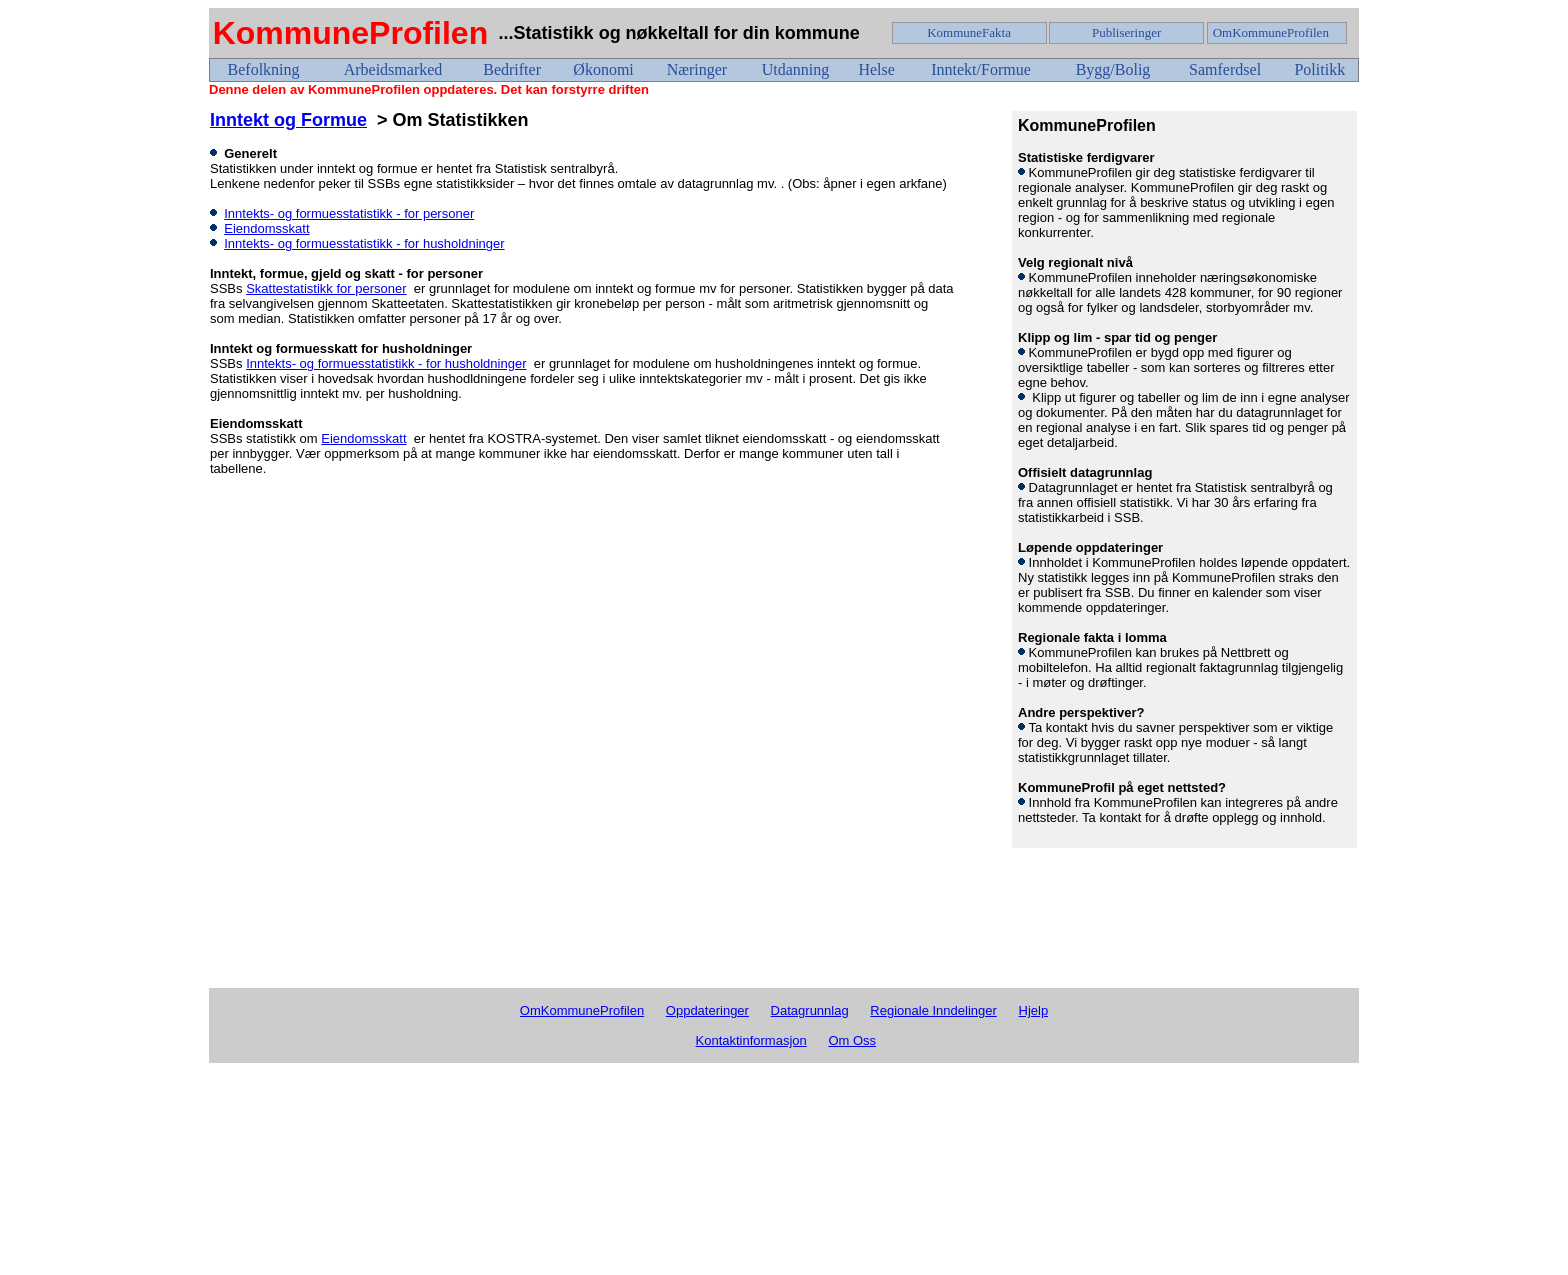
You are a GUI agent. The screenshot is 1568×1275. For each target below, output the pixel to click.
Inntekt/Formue (981, 69)
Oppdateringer (707, 1010)
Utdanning (796, 69)
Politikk (1319, 69)
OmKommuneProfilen (1271, 32)
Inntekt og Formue (288, 120)
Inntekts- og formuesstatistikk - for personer (349, 213)
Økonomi (603, 69)
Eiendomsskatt (266, 228)
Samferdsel (1225, 69)
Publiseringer (1126, 32)
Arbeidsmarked (393, 69)
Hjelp (1034, 1010)
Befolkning (264, 69)
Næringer (697, 69)
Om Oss (852, 1040)
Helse (876, 69)
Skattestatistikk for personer (326, 288)
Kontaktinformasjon (751, 1040)
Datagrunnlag (810, 1010)
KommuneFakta (969, 32)
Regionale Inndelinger (933, 1010)
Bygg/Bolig (1113, 69)
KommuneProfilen (351, 33)
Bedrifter (512, 69)
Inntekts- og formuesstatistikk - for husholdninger (364, 243)
